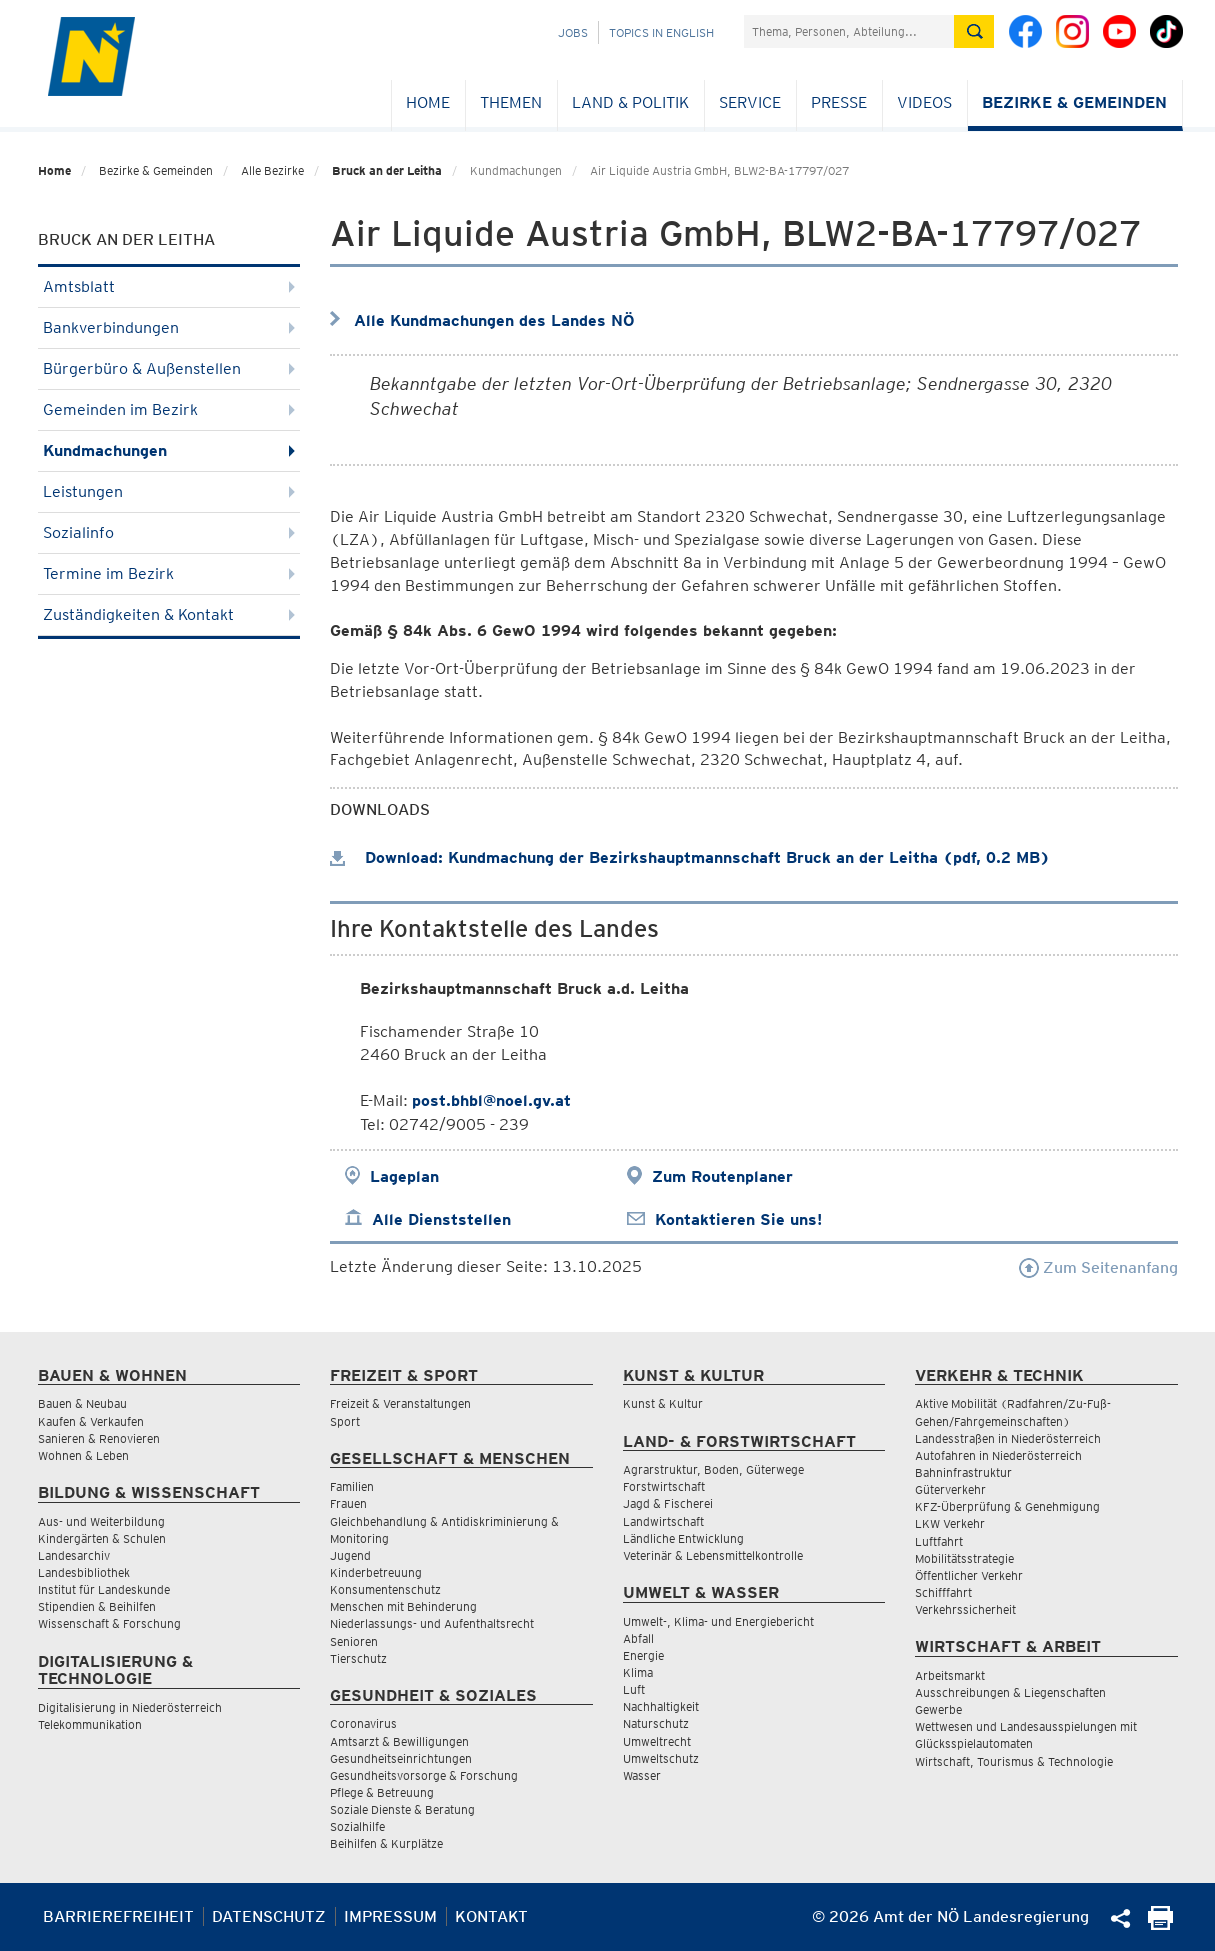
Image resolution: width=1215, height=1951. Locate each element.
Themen (511, 102)
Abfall (638, 1638)
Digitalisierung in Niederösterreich (130, 1707)
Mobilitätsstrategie (964, 1558)
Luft (634, 1689)
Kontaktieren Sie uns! (738, 1219)
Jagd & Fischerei (668, 1503)
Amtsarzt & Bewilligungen (399, 1741)
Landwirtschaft (663, 1521)
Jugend (350, 1555)
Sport (345, 1421)
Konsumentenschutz (385, 1589)
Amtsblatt (169, 286)
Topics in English (661, 32)
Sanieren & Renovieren (99, 1438)
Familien (352, 1486)
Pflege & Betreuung (382, 1792)
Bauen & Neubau (82, 1403)
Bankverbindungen (169, 327)
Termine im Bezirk (169, 573)
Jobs (573, 32)
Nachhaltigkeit (661, 1706)
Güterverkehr (950, 1489)
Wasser (642, 1775)
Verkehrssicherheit (965, 1609)
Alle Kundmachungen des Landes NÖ (494, 320)
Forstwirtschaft (664, 1486)
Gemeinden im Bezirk (169, 409)
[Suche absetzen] (974, 31)
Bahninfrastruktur (963, 1472)
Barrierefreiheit (118, 1916)
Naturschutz (656, 1723)
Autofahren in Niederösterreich (998, 1455)
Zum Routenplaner (722, 1176)
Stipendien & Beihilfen (97, 1606)
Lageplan (404, 1176)
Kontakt (491, 1916)
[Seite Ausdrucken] (1160, 1924)
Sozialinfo (169, 532)
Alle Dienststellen (441, 1219)
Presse (839, 102)
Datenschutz (269, 1916)
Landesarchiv (74, 1555)
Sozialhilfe (357, 1826)
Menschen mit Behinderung (403, 1606)
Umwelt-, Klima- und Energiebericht (718, 1621)
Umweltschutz (661, 1758)
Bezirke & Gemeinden (1074, 102)
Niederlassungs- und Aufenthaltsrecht (432, 1623)
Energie (643, 1655)
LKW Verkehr (950, 1523)
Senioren (354, 1641)
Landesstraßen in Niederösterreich (1008, 1438)
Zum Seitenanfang (1098, 1267)
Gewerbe (938, 1709)
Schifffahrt (943, 1592)
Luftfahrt (939, 1541)
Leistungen (169, 491)
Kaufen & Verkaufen (91, 1421)
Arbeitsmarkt (950, 1675)
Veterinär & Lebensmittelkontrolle (713, 1555)
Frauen (348, 1503)
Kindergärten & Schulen (102, 1538)
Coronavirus (363, 1723)
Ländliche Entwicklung (683, 1538)
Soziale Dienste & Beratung (402, 1809)
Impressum (390, 1916)
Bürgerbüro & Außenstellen (169, 368)
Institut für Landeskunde (104, 1589)
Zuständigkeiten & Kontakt (169, 614)
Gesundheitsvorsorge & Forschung (424, 1775)
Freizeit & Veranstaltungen (400, 1403)
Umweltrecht (657, 1741)
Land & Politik (630, 102)
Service (750, 102)
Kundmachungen (169, 450)
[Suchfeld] (849, 31)
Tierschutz (358, 1658)
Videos (924, 102)
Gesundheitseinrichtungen (401, 1758)
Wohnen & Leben (83, 1455)
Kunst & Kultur (663, 1403)
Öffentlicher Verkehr (969, 1575)
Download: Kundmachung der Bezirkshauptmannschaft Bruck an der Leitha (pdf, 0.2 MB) (690, 857)
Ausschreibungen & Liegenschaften (1010, 1692)
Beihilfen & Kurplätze (386, 1843)
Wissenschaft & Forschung (109, 1623)
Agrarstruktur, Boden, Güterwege (713, 1469)
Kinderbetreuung (376, 1572)
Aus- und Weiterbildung (101, 1521)
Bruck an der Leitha (387, 170)
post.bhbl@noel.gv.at (491, 1100)
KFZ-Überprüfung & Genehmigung (1007, 1506)
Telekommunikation (90, 1724)
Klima (638, 1672)
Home (428, 102)
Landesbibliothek (84, 1572)
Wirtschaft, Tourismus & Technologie (1014, 1761)
